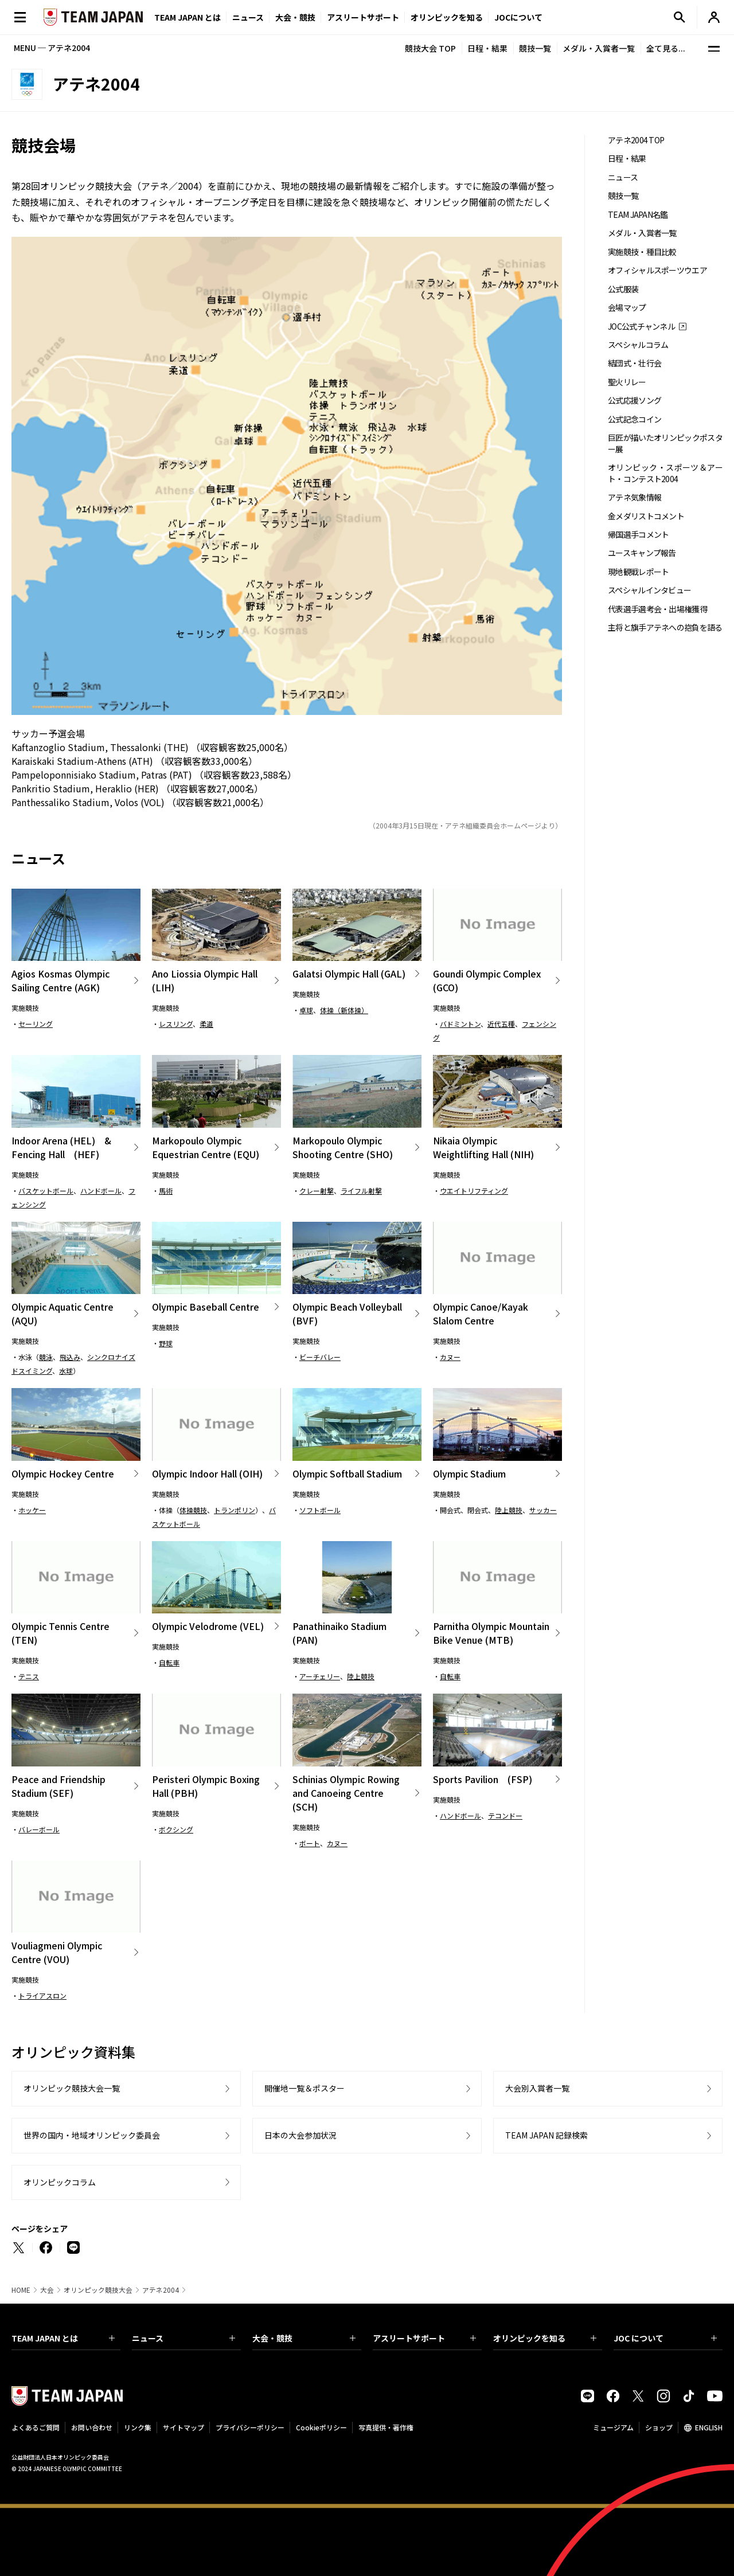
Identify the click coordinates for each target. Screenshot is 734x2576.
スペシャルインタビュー (649, 590)
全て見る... (665, 48)
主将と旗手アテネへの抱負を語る (665, 627)
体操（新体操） (344, 1010)
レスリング (176, 1024)
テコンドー (505, 1815)
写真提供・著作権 (385, 2427)
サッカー (543, 1510)
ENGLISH (709, 2427)
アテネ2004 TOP (636, 140)
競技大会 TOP (430, 48)
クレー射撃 (316, 1190)
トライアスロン (42, 1995)
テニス (28, 1676)
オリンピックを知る (447, 17)
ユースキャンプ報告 (642, 553)
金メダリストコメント (646, 516)
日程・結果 (487, 48)
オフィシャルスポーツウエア (657, 270)
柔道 (206, 1024)
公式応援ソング (634, 400)
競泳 (46, 1357)
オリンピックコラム (60, 2182)
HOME (20, 2289)
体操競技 (193, 1510)
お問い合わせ (91, 2427)
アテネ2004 (160, 2289)
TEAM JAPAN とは (63, 2338)
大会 (47, 2289)
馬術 (166, 1190)
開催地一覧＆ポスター (304, 2088)
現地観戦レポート (638, 571)
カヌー (450, 1357)
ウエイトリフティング (474, 1190)
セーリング (35, 1024)
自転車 (169, 1662)
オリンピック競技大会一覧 (72, 2088)
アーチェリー (319, 1676)
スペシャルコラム (638, 344)
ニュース (248, 17)
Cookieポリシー (321, 2427)
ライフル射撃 (361, 1190)
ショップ (659, 2427)
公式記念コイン (634, 419)
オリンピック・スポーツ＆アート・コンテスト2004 (665, 473)
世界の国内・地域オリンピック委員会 (92, 2135)
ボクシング (176, 1829)
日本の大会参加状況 (300, 2135)
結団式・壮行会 (634, 363)
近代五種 (501, 1024)
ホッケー (32, 1510)
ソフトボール (320, 1510)
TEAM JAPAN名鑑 (638, 214)
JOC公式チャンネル (641, 326)
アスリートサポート (363, 17)
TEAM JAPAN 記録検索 (546, 2135)
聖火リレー (627, 382)
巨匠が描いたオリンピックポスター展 (665, 443)
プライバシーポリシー (250, 2427)
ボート (309, 1843)
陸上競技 (508, 1510)
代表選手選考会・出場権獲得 (657, 609)
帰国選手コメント (638, 534)
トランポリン (234, 1510)
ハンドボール (101, 1190)
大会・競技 (304, 2338)
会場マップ (627, 307)
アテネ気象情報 (634, 497)
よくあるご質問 (35, 2427)
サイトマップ (183, 2427)
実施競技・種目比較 (642, 252)
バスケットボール (45, 1190)
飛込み (70, 1357)
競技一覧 (535, 48)
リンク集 (137, 2427)
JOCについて (518, 17)
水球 (66, 1370)
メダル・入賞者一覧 (599, 48)
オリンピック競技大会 (98, 2289)
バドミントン (460, 1024)
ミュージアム (613, 2427)
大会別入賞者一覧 (537, 2088)
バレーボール (39, 1829)
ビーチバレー (320, 1357)
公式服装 (623, 289)
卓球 (306, 1010)
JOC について (665, 2338)
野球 (166, 1343)
